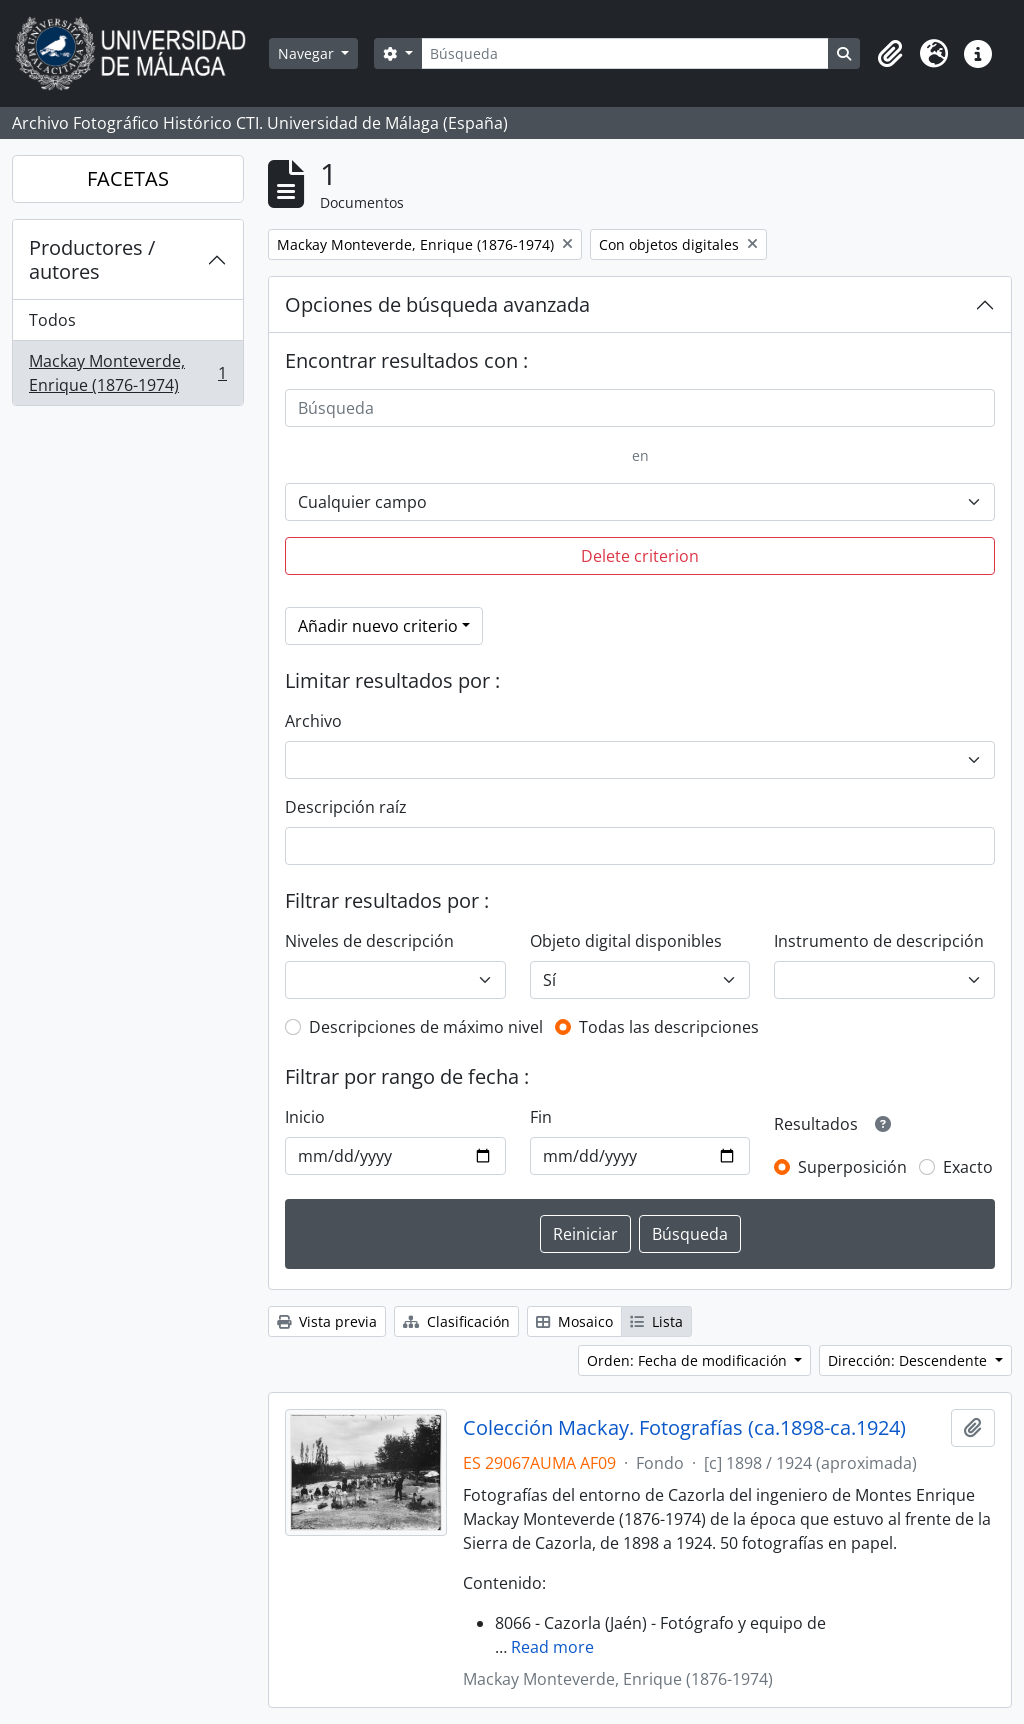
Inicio (305, 1117)
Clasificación (456, 1321)
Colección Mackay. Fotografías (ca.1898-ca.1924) (684, 1428)
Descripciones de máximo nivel (426, 1027)
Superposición (852, 1167)
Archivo (313, 721)
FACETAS (128, 178)
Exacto (968, 1167)
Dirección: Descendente (909, 1360)
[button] (890, 54)
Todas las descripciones (669, 1027)
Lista (656, 1321)
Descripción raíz (346, 807)
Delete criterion (640, 556)
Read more (552, 1647)
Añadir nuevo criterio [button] (378, 626)
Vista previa (327, 1321)
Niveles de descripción (369, 941)
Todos (52, 320)
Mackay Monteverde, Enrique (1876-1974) (127, 373)
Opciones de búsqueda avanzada (437, 304)
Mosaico (574, 1321)
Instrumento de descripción (879, 941)
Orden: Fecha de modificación (689, 1360)
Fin (541, 1117)
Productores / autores (92, 259)
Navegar (308, 53)
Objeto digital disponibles (626, 941)
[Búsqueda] (625, 53)
